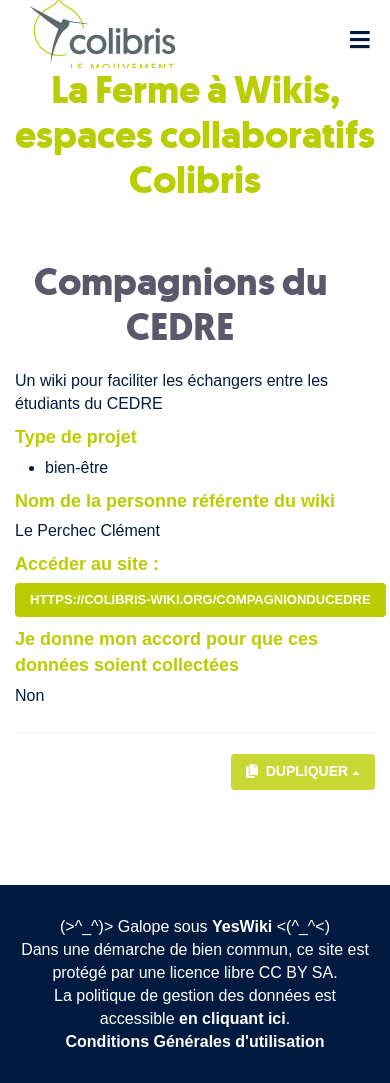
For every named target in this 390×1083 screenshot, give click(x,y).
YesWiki (242, 926)
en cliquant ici (232, 1018)
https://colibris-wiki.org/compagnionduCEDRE (200, 599)
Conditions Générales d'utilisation (195, 1041)
